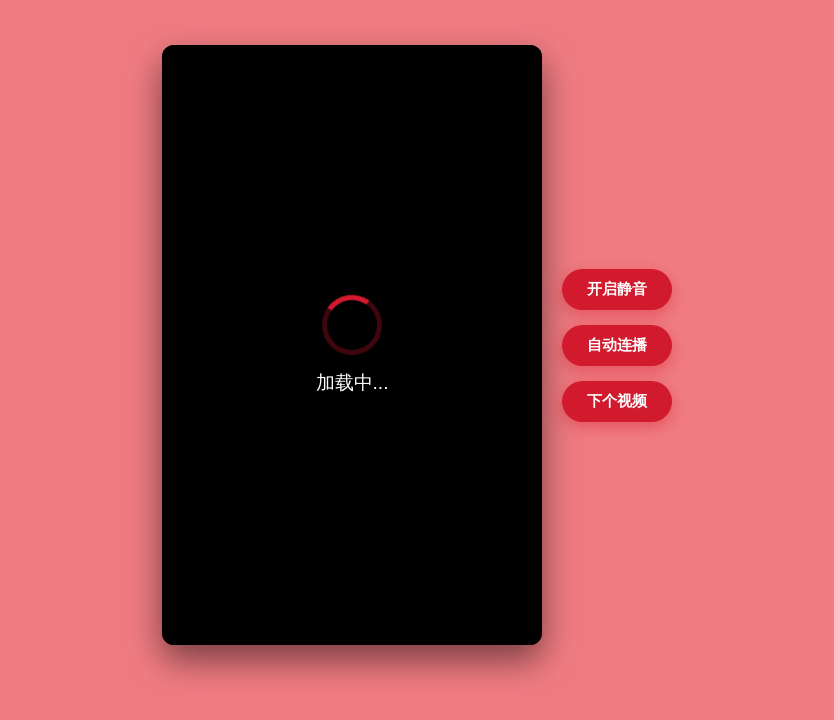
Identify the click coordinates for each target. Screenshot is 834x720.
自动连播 (617, 344)
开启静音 (617, 288)
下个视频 (617, 400)
